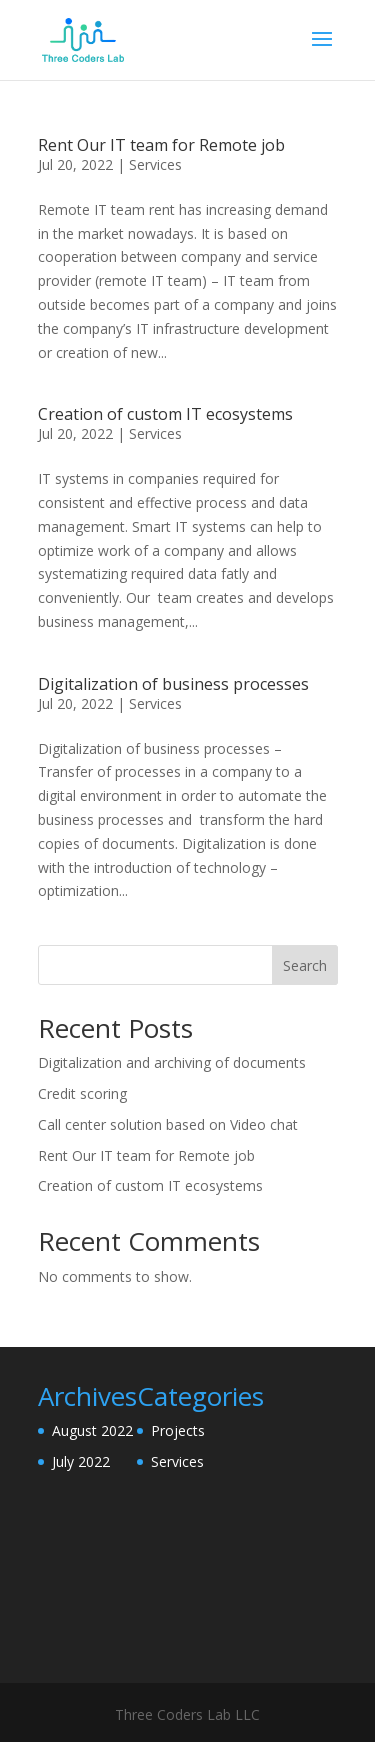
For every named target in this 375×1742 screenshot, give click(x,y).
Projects (178, 1430)
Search (305, 965)
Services (155, 164)
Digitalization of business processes (173, 684)
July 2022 (81, 1461)
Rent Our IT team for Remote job (161, 145)
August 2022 (92, 1430)
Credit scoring (82, 1093)
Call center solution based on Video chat (168, 1124)
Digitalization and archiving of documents (172, 1062)
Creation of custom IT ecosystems (165, 414)
